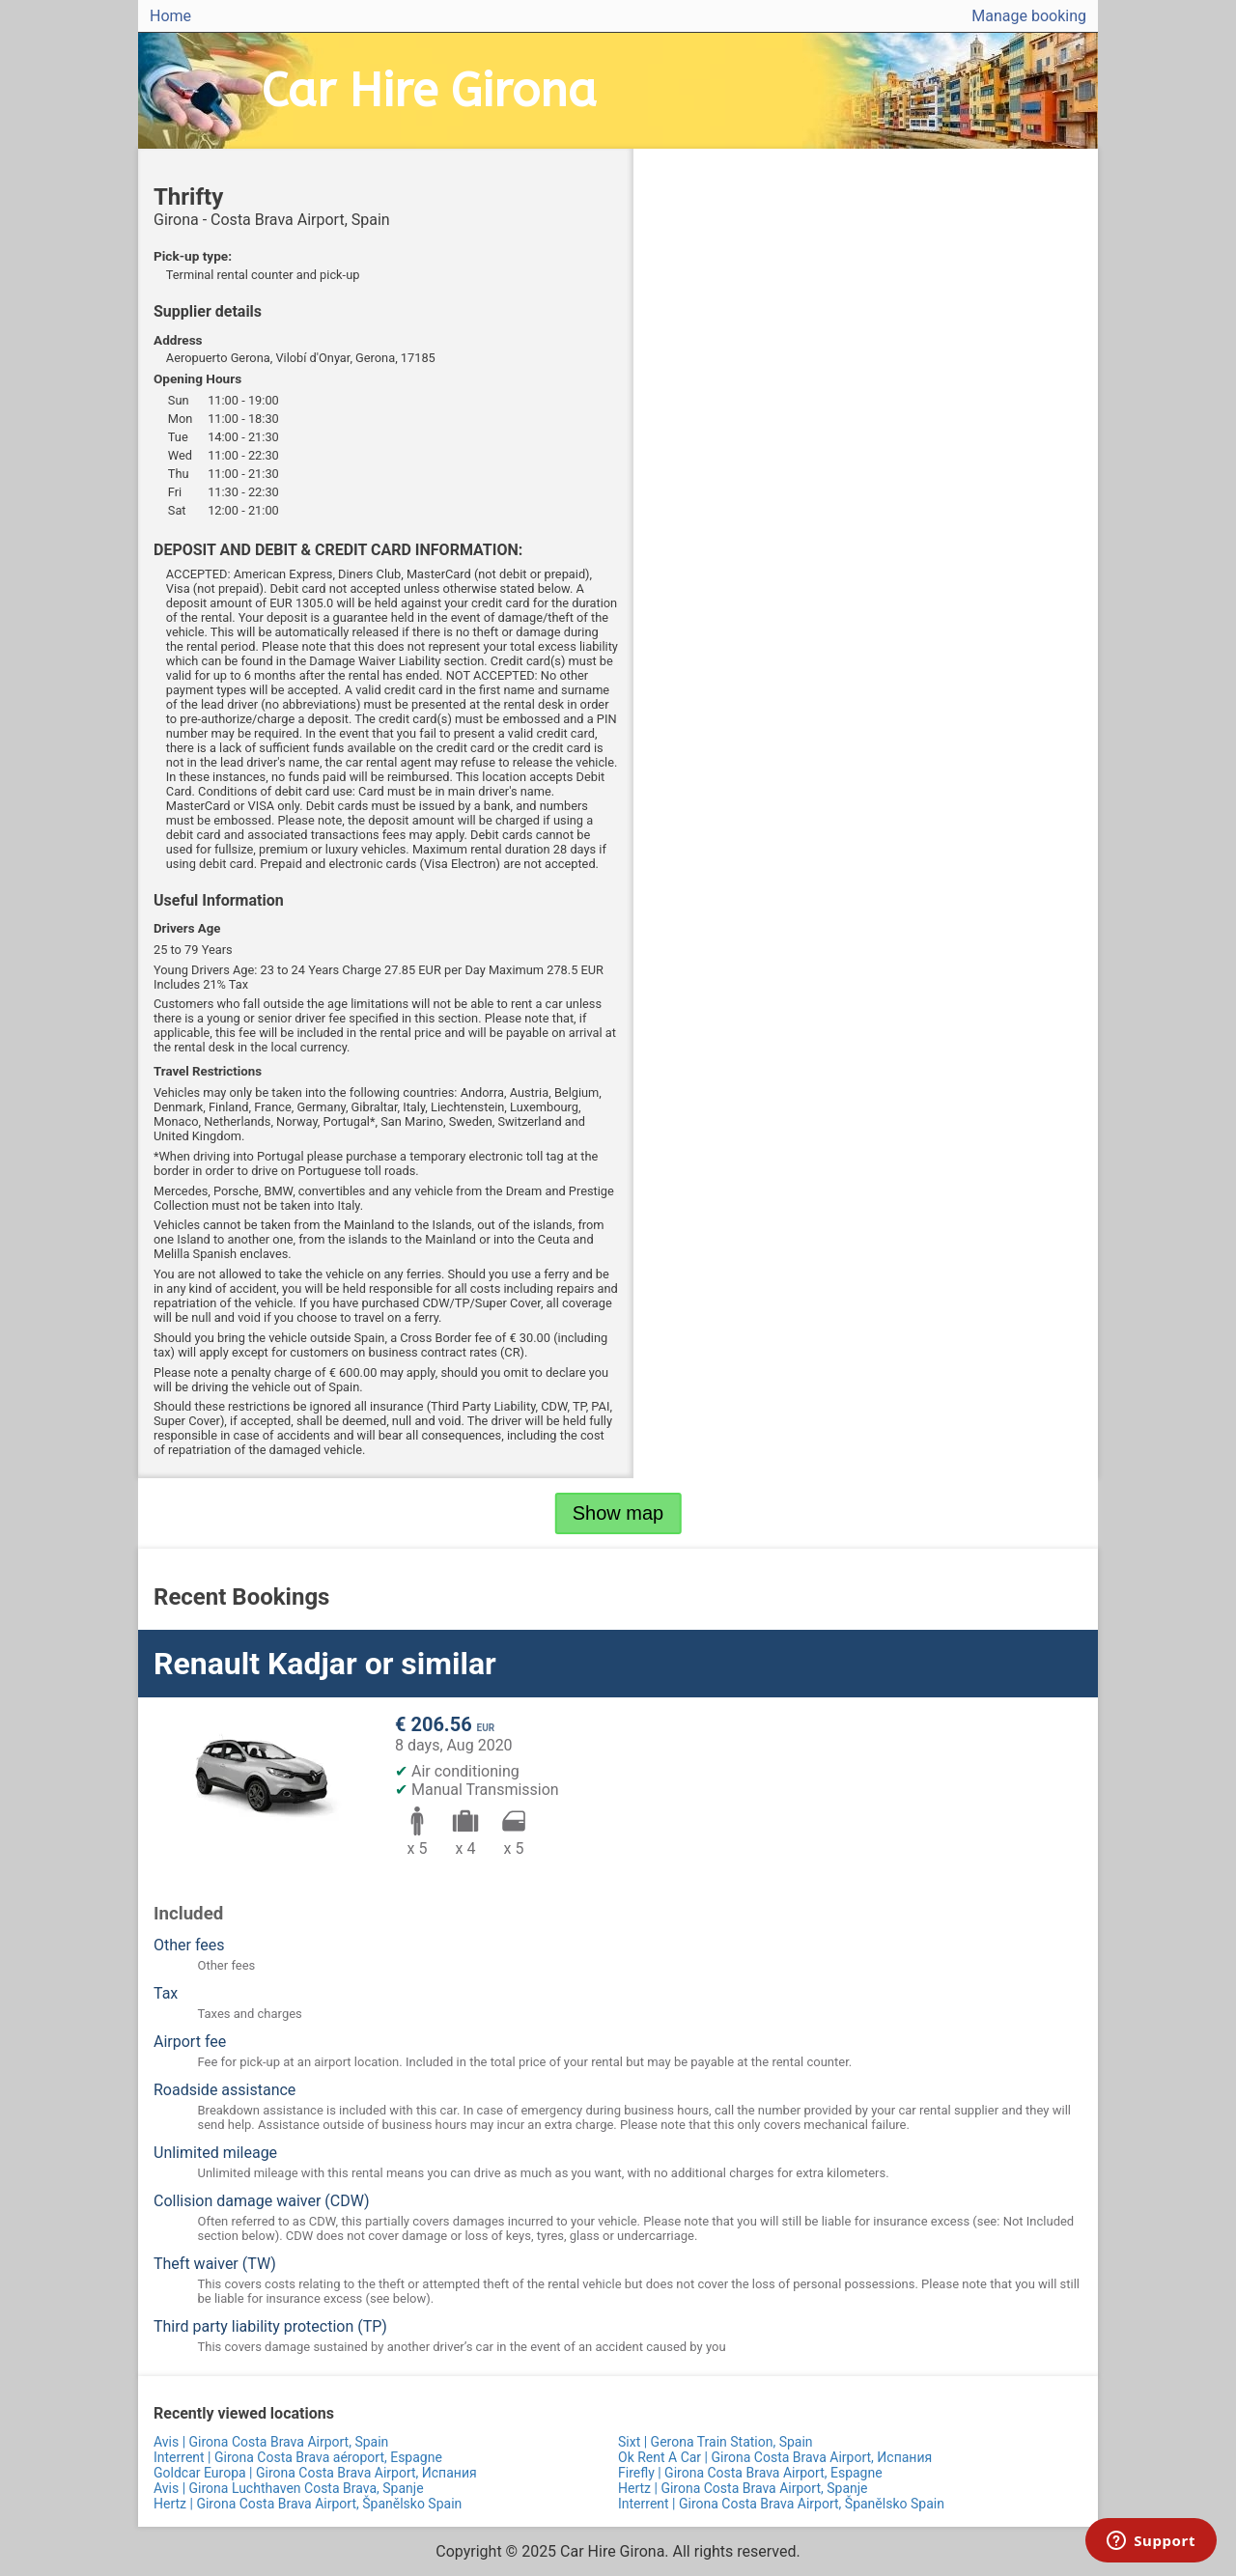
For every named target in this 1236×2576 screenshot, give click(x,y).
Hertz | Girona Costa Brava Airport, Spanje (743, 2488)
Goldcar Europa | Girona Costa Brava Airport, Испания (315, 2472)
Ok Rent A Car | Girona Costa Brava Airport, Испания (775, 2457)
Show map (618, 1513)
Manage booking (1028, 16)
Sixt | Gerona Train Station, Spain (715, 2442)
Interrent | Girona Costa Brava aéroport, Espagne (298, 2457)
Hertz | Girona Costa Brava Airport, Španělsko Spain (308, 2503)
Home (170, 16)
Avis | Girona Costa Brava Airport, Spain (271, 2442)
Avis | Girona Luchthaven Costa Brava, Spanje (289, 2488)
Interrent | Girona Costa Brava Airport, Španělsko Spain (781, 2503)
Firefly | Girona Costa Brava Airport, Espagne (750, 2472)
